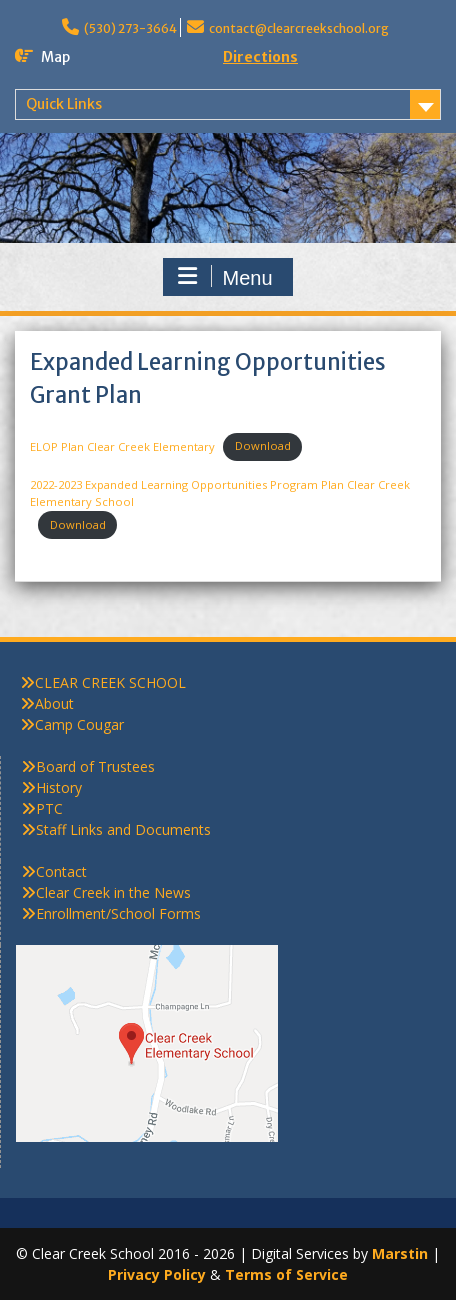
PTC (49, 808)
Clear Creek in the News (113, 892)
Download (263, 445)
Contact (61, 871)
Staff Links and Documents (123, 829)
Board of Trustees (95, 766)
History (59, 787)
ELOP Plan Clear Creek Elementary (122, 445)
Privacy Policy (157, 1274)
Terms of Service (286, 1274)
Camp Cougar (79, 724)
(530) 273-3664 (130, 28)
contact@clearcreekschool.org (299, 28)
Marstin (400, 1253)
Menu (225, 277)
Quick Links (64, 104)
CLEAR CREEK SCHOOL (110, 682)
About (54, 703)
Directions (260, 57)
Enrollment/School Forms (118, 913)
